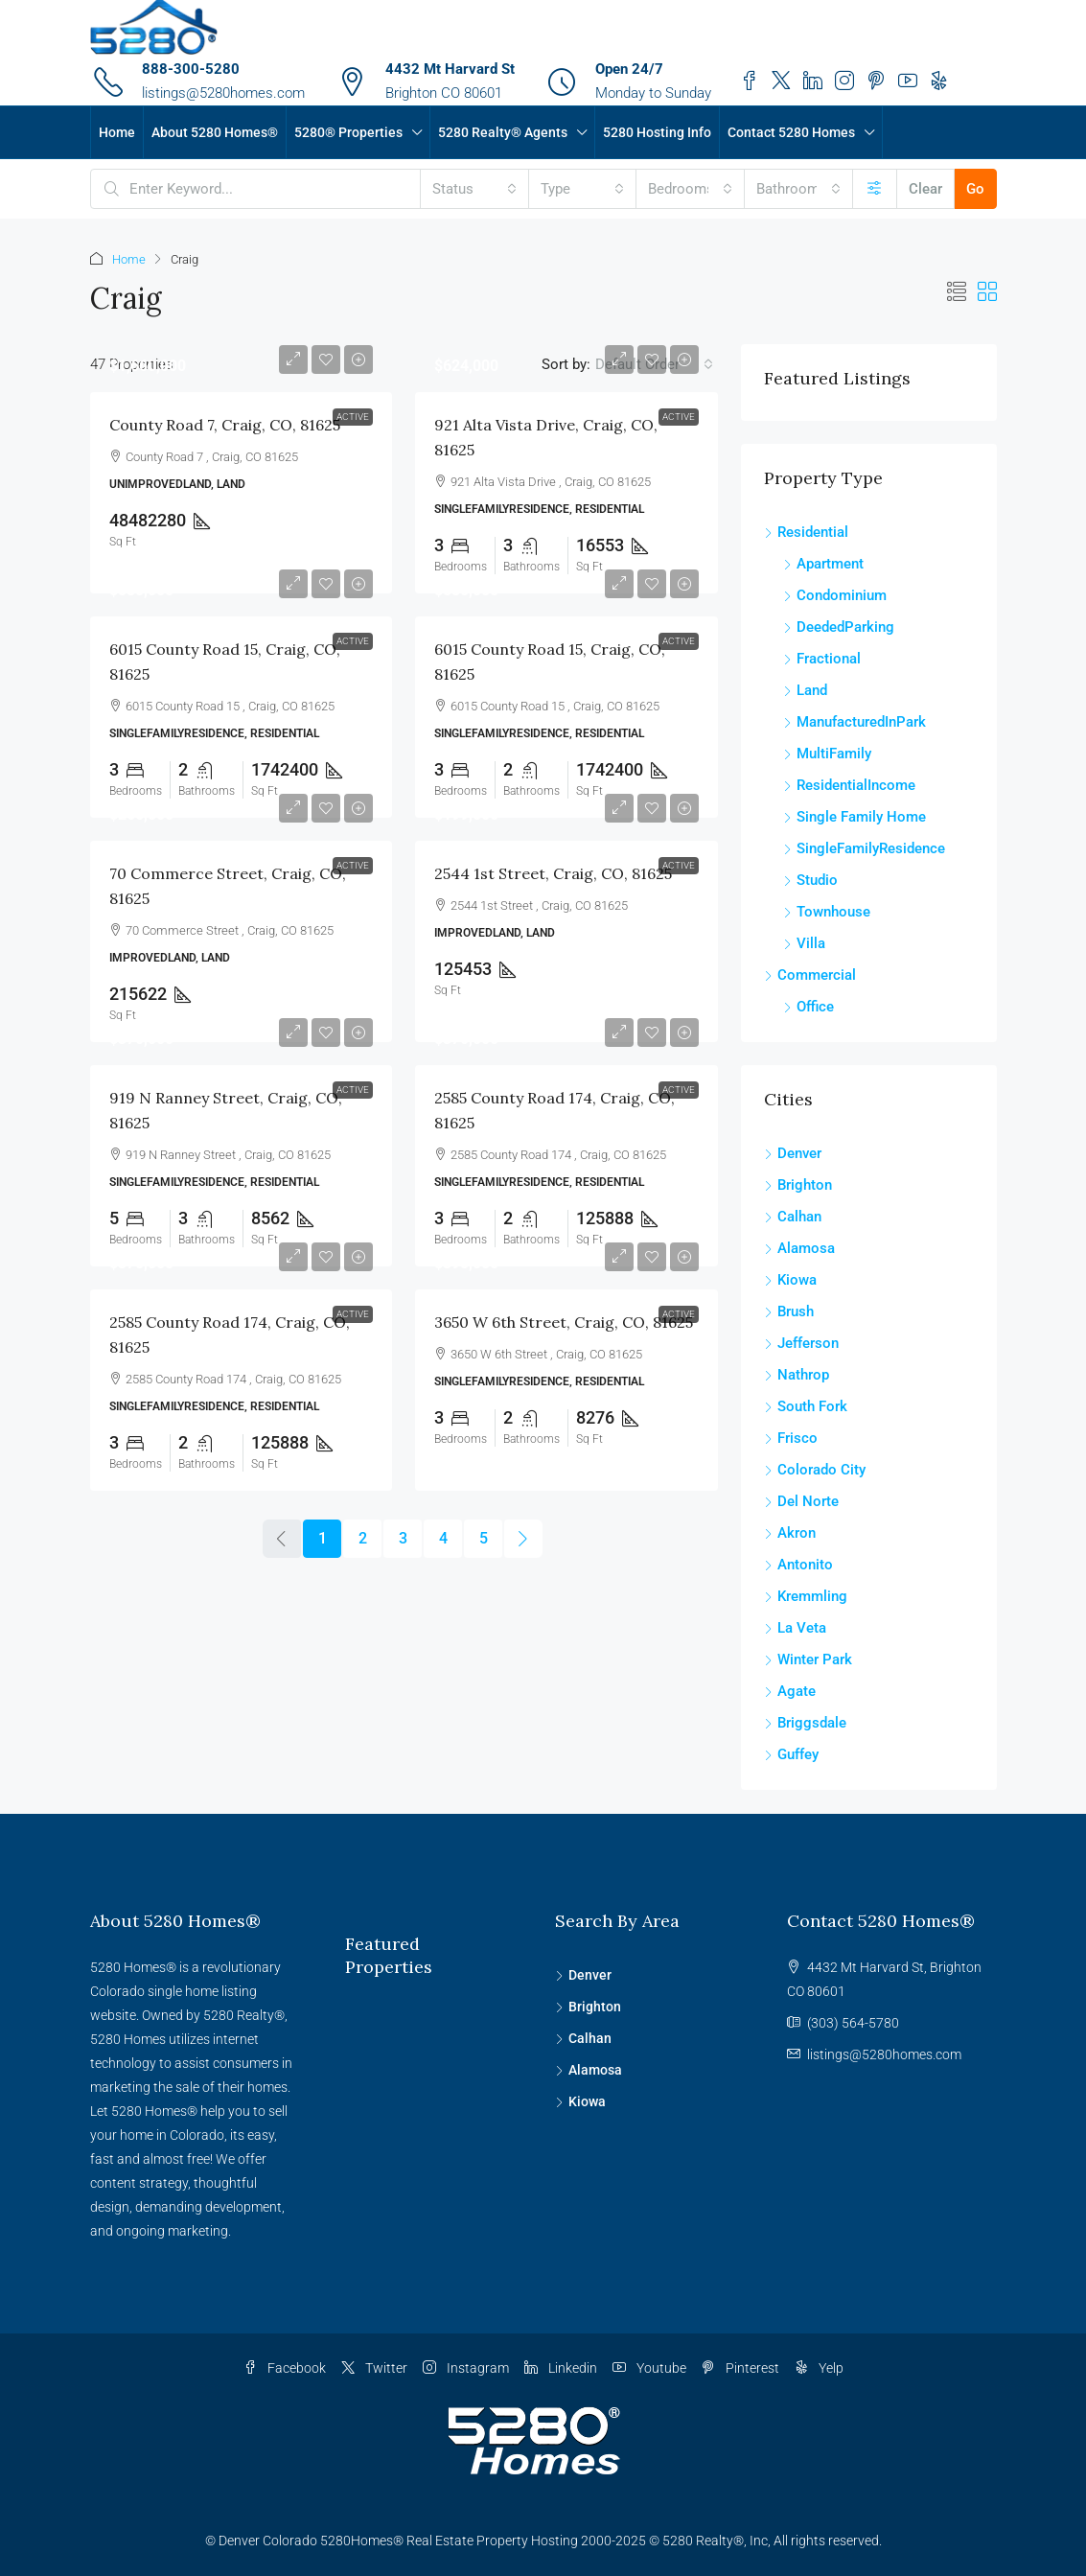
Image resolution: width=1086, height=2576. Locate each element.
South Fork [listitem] (805, 1406)
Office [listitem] (808, 1006)
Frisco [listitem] (791, 1438)
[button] (956, 292)
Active (352, 416)
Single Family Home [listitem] (854, 816)
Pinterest (740, 2368)
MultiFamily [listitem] (827, 753)
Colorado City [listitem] (815, 1469)
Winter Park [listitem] (808, 1659)
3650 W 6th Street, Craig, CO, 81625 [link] (563, 1322)
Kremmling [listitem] (805, 1596)
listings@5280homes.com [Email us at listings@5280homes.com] (884, 2054)
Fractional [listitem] (822, 658)
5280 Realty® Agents (502, 132)
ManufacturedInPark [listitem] (854, 722)
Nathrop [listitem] (796, 1374)
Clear (925, 188)
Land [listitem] (805, 690)
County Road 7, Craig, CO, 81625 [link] (224, 424)
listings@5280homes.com (223, 93)
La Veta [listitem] (795, 1627)
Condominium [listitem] (835, 595)
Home (117, 132)
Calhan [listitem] (792, 1216)
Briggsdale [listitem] (805, 1722)
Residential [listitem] (806, 532)
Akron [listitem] (790, 1533)
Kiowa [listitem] (790, 1279)
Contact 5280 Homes (791, 132)
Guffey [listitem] (791, 1754)
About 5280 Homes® (214, 132)
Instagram (466, 2368)
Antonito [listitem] (798, 1564)
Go (975, 188)
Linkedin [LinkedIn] (560, 2368)
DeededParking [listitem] (838, 627)
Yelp (819, 2368)
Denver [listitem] (792, 1153)
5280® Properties (348, 132)
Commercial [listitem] (810, 975)
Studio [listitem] (810, 880)
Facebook (284, 2368)
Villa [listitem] (804, 943)
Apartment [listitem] (823, 563)
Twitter (374, 2368)
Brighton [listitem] (798, 1185)
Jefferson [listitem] (801, 1343)
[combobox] (474, 189)
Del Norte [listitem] (801, 1501)
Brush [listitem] (789, 1311)
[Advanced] (874, 189)
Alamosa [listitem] (799, 1248)
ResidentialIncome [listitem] (849, 785)
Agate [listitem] (790, 1691)
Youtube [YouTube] (649, 2368)
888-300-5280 (191, 69)
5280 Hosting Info (657, 132)
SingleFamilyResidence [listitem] (864, 848)
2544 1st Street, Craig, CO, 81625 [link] (553, 873)
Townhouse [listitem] (826, 911)
